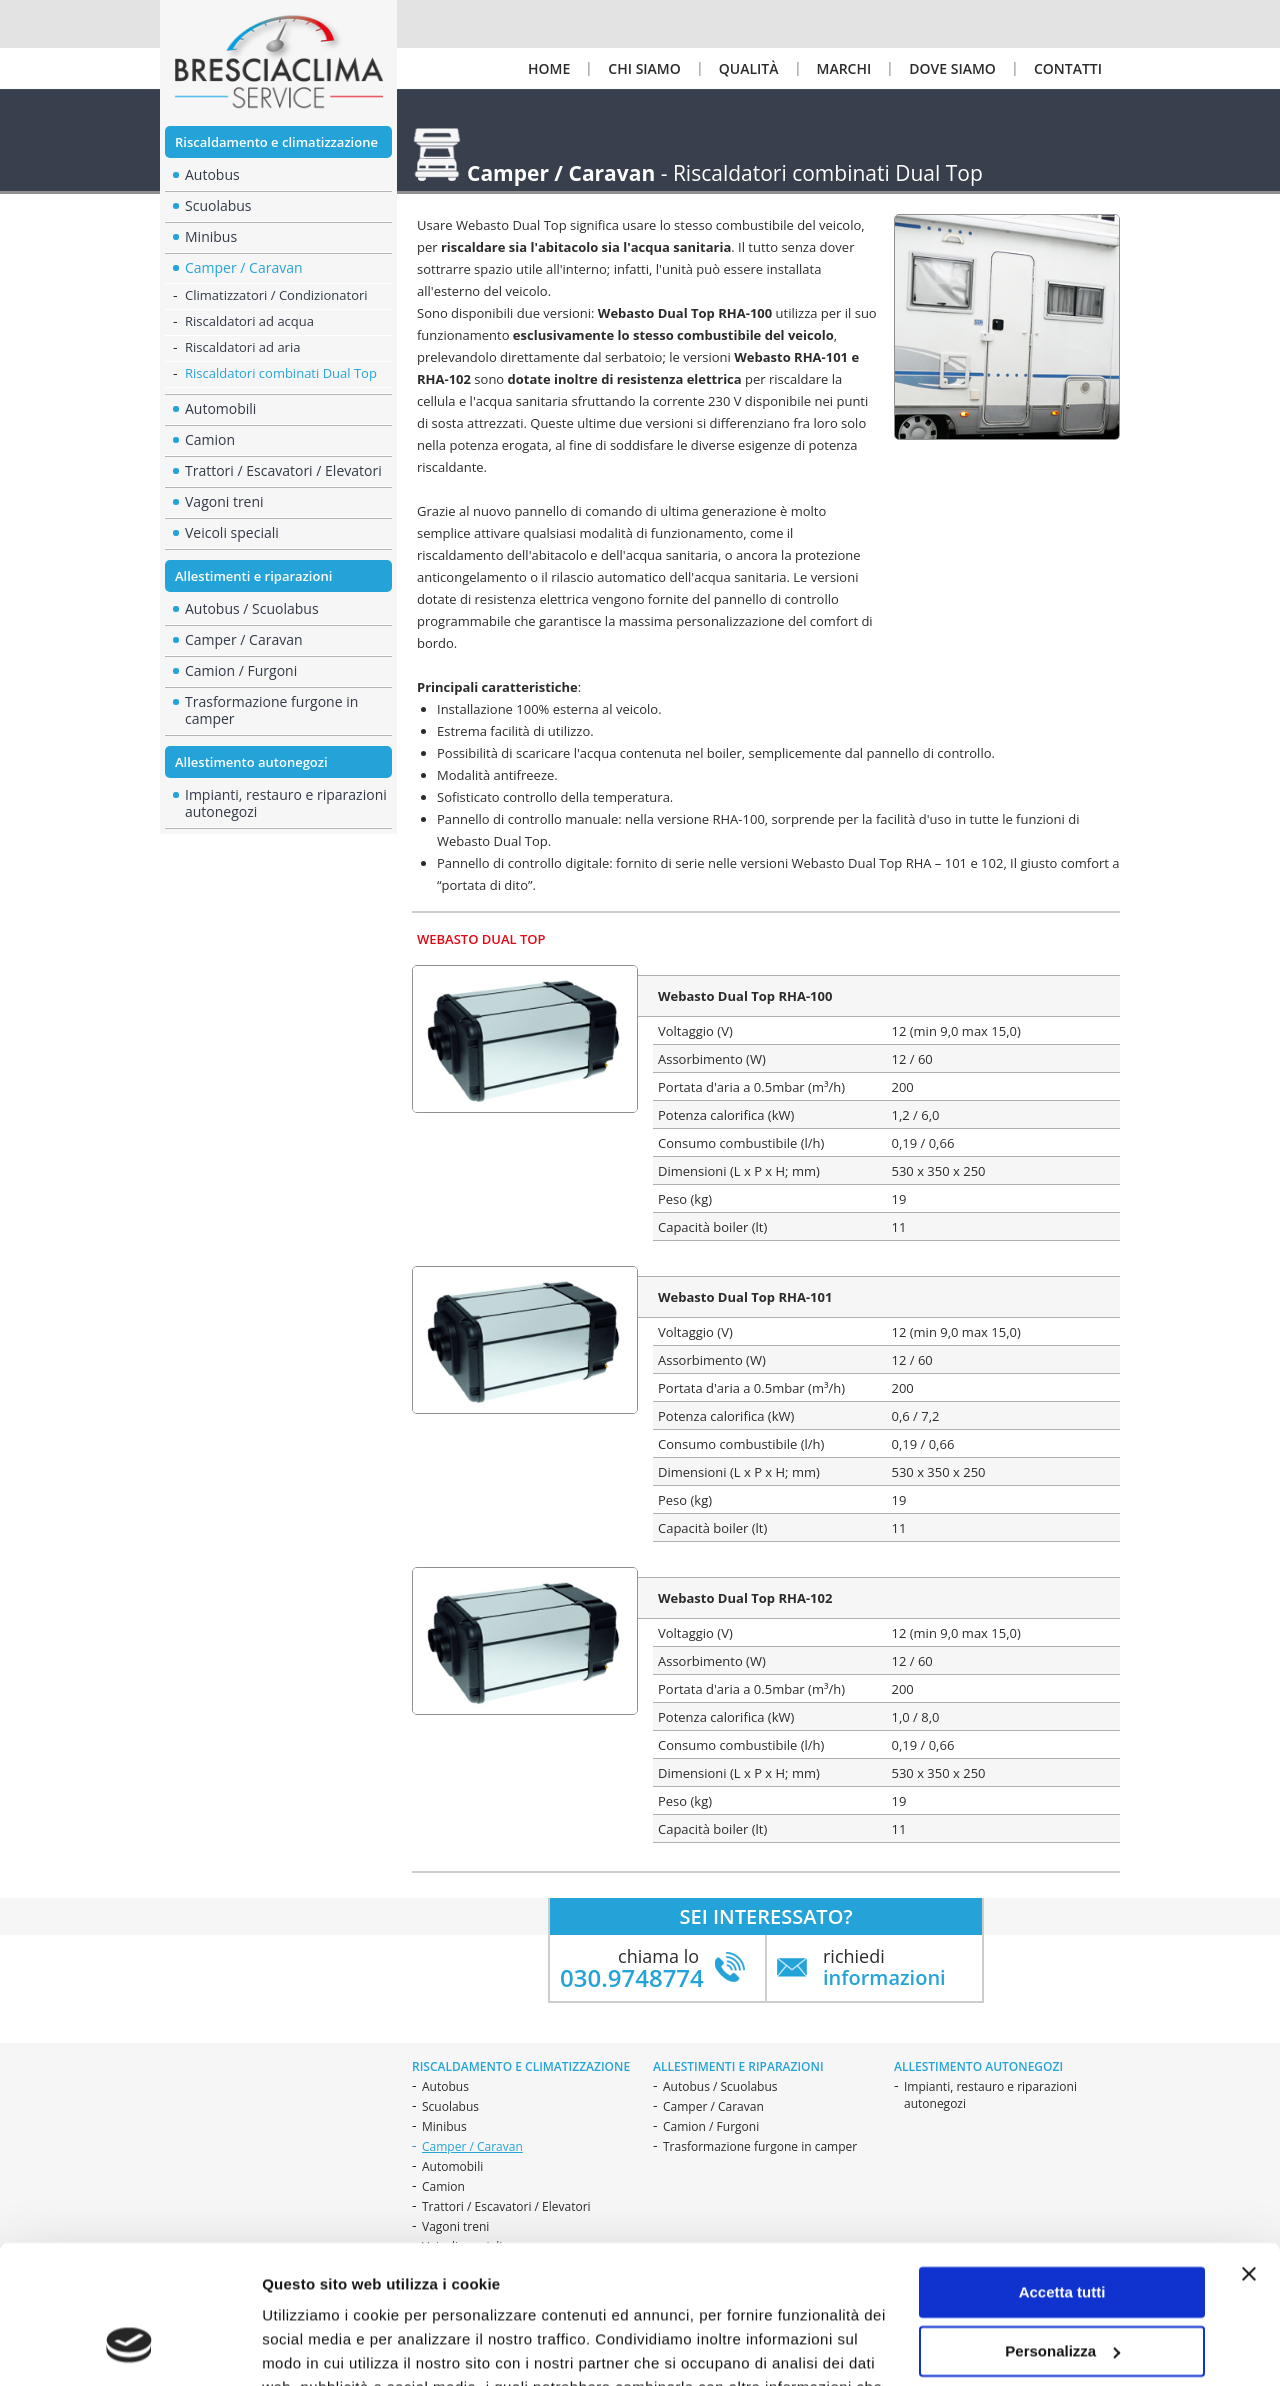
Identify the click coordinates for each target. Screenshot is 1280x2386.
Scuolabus (450, 2106)
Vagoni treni (224, 501)
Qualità (749, 68)
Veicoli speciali (232, 532)
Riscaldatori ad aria (242, 347)
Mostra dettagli (316, 2346)
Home (549, 68)
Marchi (844, 68)
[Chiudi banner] (1249, 2154)
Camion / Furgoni (241, 670)
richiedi (884, 1967)
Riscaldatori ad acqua (249, 321)
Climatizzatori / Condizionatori (276, 295)
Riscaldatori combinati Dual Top (281, 373)
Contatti (1068, 68)
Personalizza (1062, 2230)
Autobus (445, 2086)
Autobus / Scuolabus (252, 608)
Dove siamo (952, 68)
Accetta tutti (1062, 2172)
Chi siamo (644, 68)
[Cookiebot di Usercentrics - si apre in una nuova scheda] (129, 2347)
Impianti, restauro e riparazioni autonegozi (286, 803)
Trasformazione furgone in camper (271, 710)
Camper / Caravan (713, 2106)
